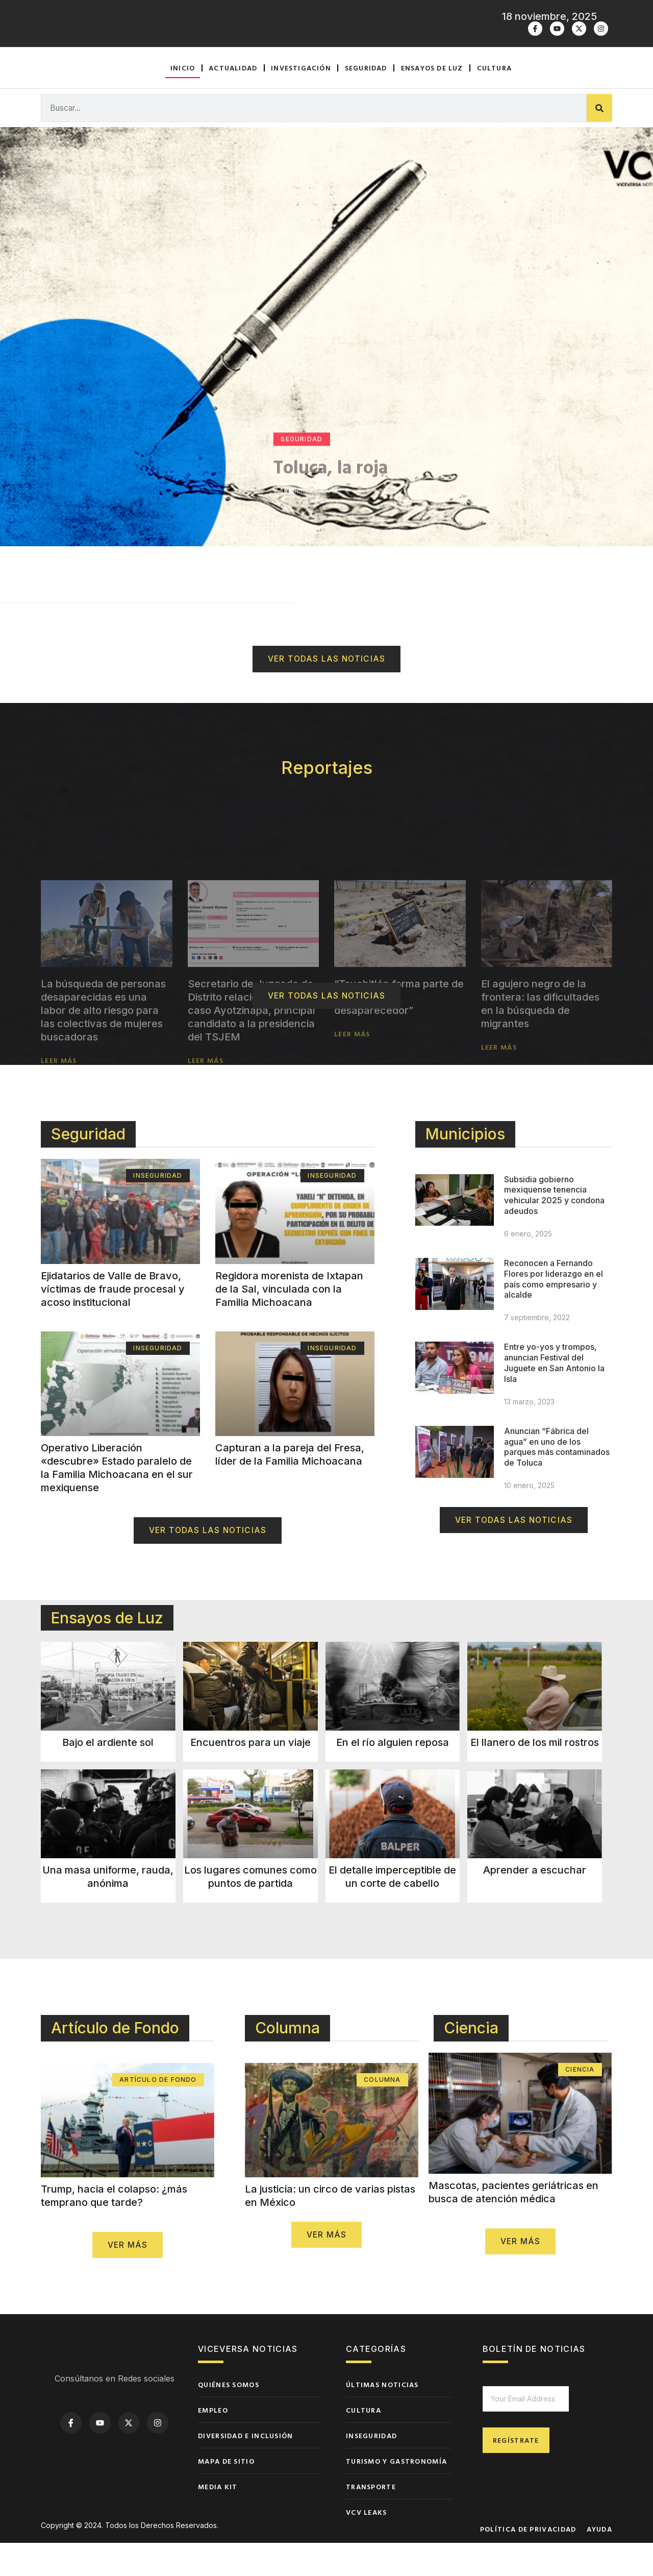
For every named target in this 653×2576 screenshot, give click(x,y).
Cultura (494, 99)
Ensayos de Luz (107, 1650)
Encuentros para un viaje (250, 1775)
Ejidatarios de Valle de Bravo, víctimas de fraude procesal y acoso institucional (113, 1321)
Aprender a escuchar (534, 1903)
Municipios (465, 1166)
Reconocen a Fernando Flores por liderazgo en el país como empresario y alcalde (553, 1311)
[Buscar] (599, 140)
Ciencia (471, 2061)
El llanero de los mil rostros (534, 1775)
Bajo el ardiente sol (108, 1775)
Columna (287, 2061)
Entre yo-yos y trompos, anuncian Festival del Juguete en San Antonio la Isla (554, 1395)
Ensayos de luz (432, 99)
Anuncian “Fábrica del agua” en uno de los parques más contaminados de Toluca (557, 1479)
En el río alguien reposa (392, 1775)
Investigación (301, 99)
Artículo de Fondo (115, 2061)
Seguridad (366, 99)
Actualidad (233, 99)
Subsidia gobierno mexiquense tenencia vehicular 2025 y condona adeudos (554, 1228)
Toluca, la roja (330, 552)
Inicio (182, 99)
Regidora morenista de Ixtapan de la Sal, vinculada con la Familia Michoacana (289, 1321)
